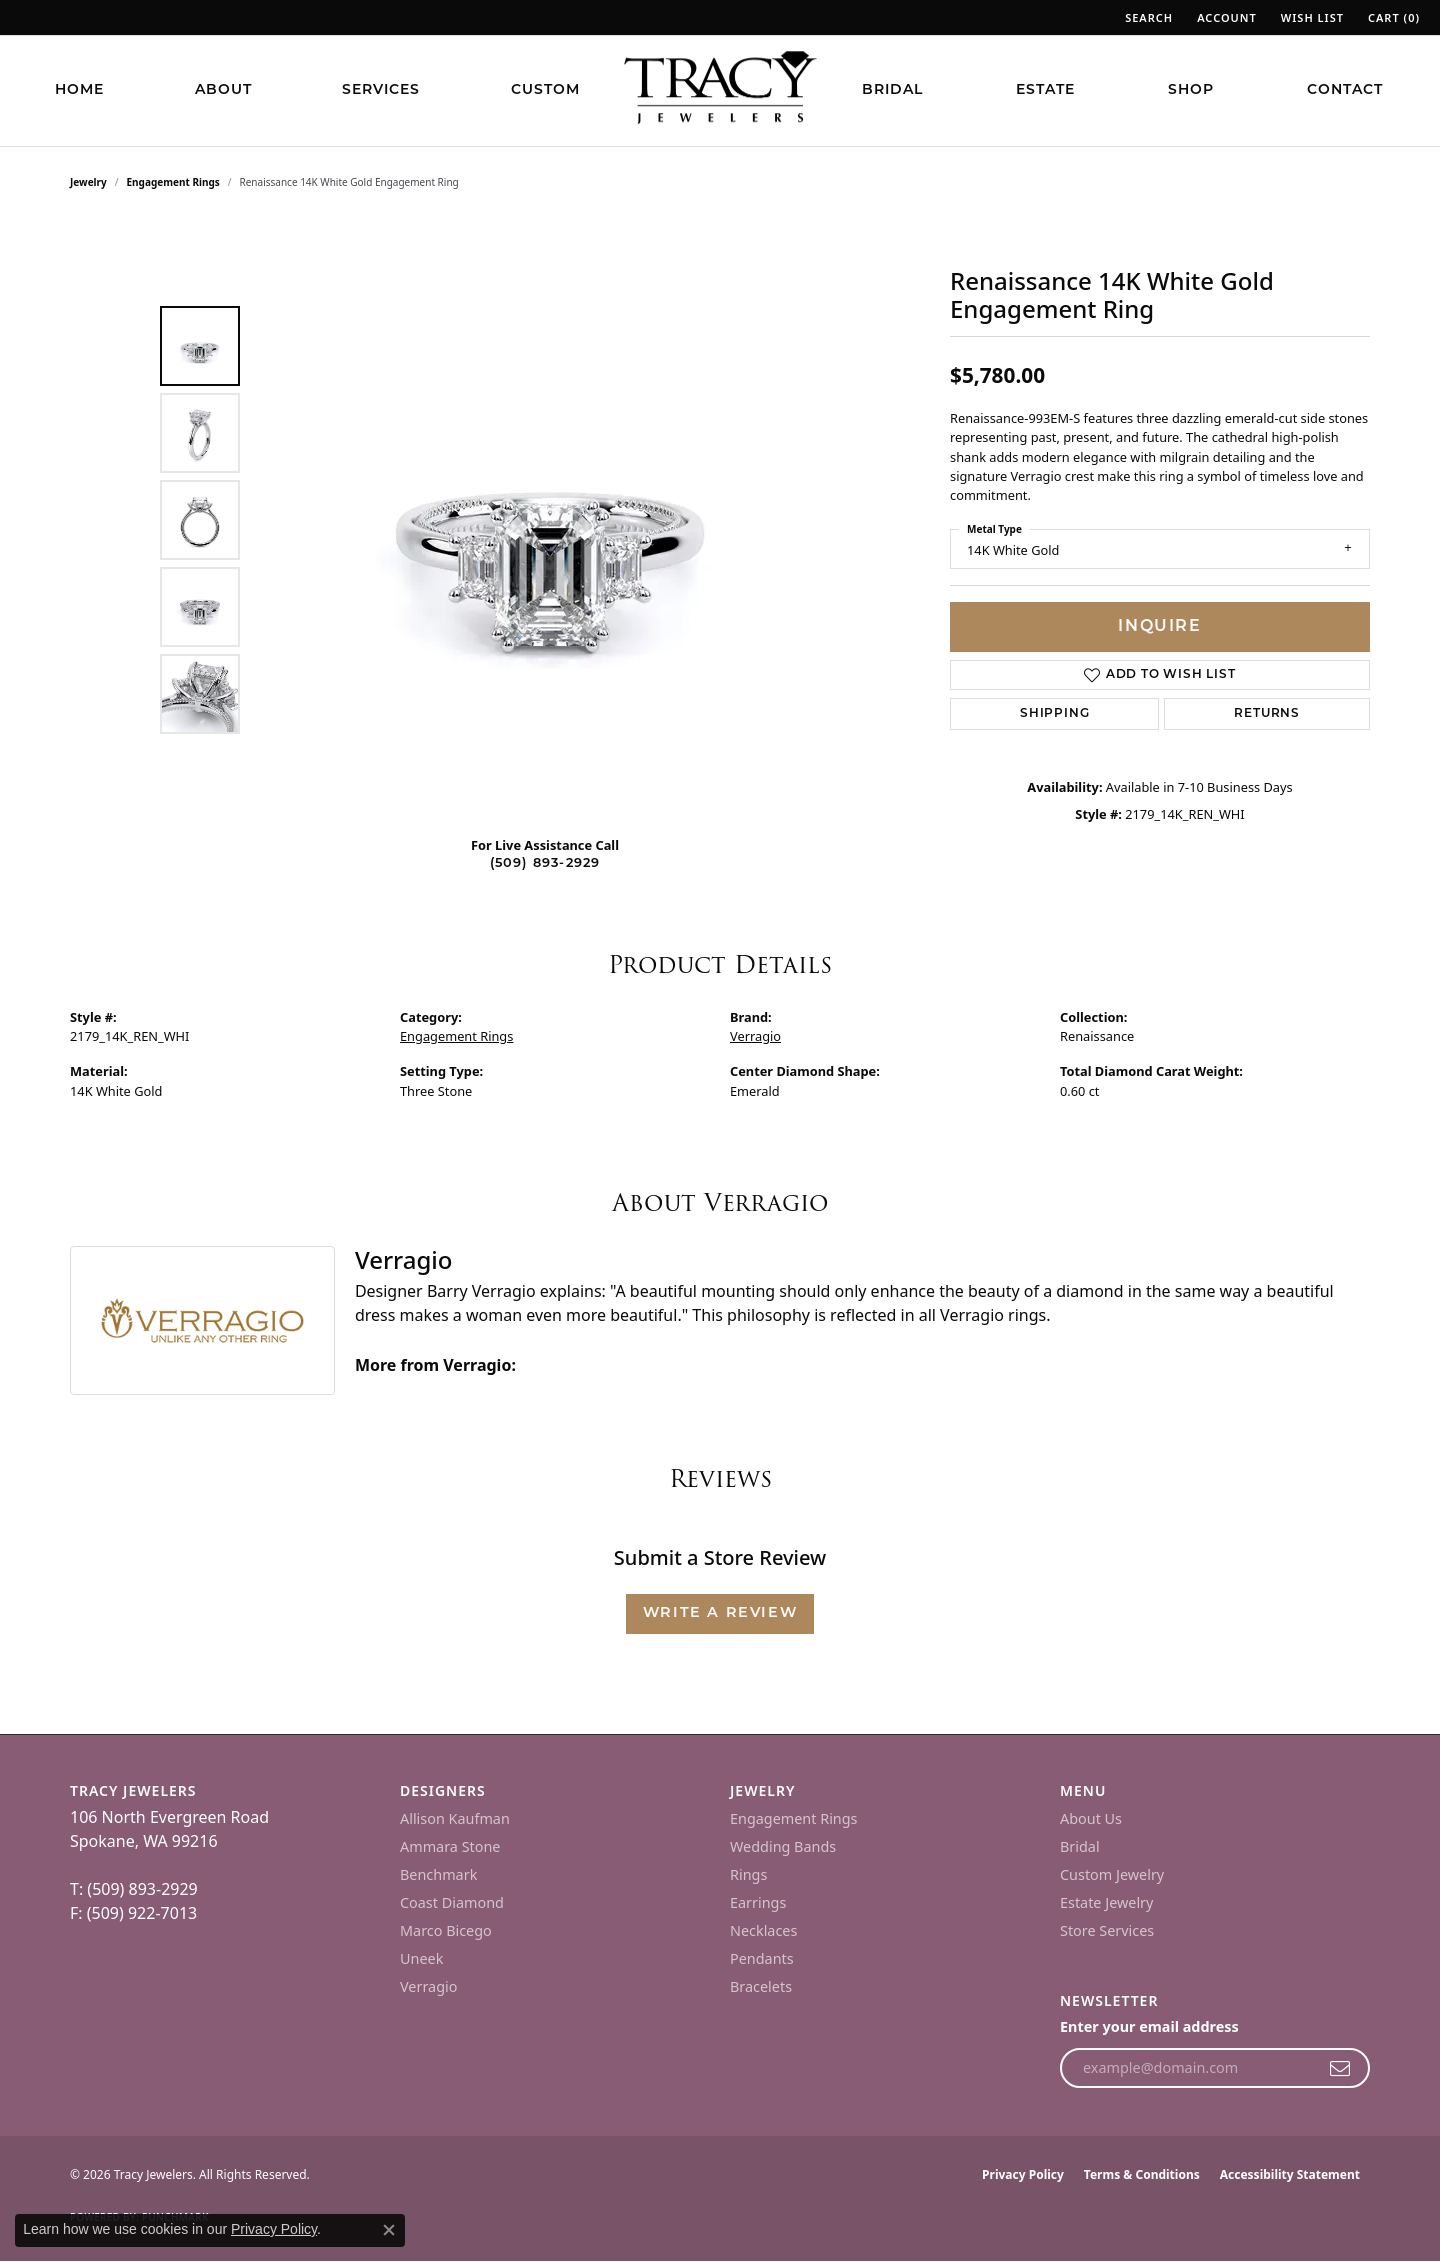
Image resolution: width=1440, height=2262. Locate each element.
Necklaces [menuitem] (763, 1930)
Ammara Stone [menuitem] (450, 1846)
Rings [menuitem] (748, 1874)
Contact (1345, 90)
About (223, 90)
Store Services (1107, 1930)
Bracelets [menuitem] (761, 1986)
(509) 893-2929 (545, 863)
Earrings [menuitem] (758, 1902)
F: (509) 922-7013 (133, 1913)
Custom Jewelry (1112, 1874)
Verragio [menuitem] (428, 1986)
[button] (1147, 17)
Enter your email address (1149, 2026)
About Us (1091, 1818)
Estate (1045, 90)
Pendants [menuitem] (762, 1958)
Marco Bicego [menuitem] (446, 1930)
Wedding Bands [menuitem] (783, 1846)
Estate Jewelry (1106, 1902)
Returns (1267, 714)
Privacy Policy (1023, 2174)
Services (381, 90)
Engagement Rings (173, 182)
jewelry (88, 182)
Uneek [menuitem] (421, 1958)
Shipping (1054, 714)
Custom (545, 90)
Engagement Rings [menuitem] (794, 1818)
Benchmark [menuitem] (438, 1874)
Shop (1191, 90)
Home (79, 90)
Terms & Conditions (1142, 2174)
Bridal (892, 90)
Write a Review (720, 1613)
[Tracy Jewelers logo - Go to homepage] (720, 90)
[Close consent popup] (389, 2230)
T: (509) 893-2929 (134, 1889)
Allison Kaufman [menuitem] (455, 1818)
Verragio (755, 1036)
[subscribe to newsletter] (1340, 2068)
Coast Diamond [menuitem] (452, 1902)
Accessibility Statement (1290, 2174)
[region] (550, 520)
